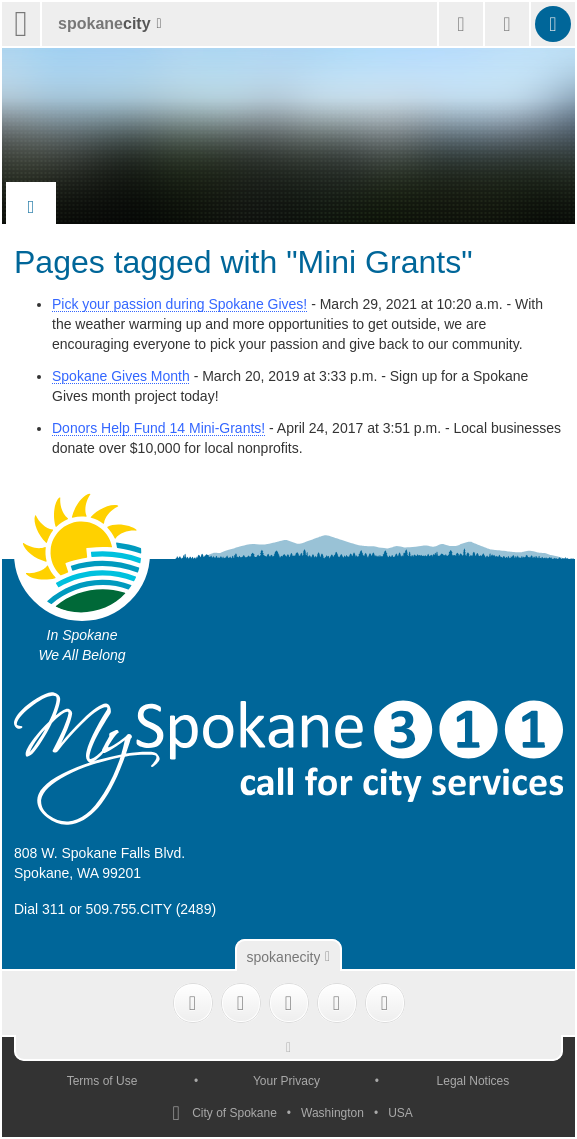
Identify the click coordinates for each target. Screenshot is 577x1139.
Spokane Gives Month (121, 376)
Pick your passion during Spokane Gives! (179, 304)
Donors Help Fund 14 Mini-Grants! (158, 428)
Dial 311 (39, 909)
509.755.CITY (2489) (151, 909)
